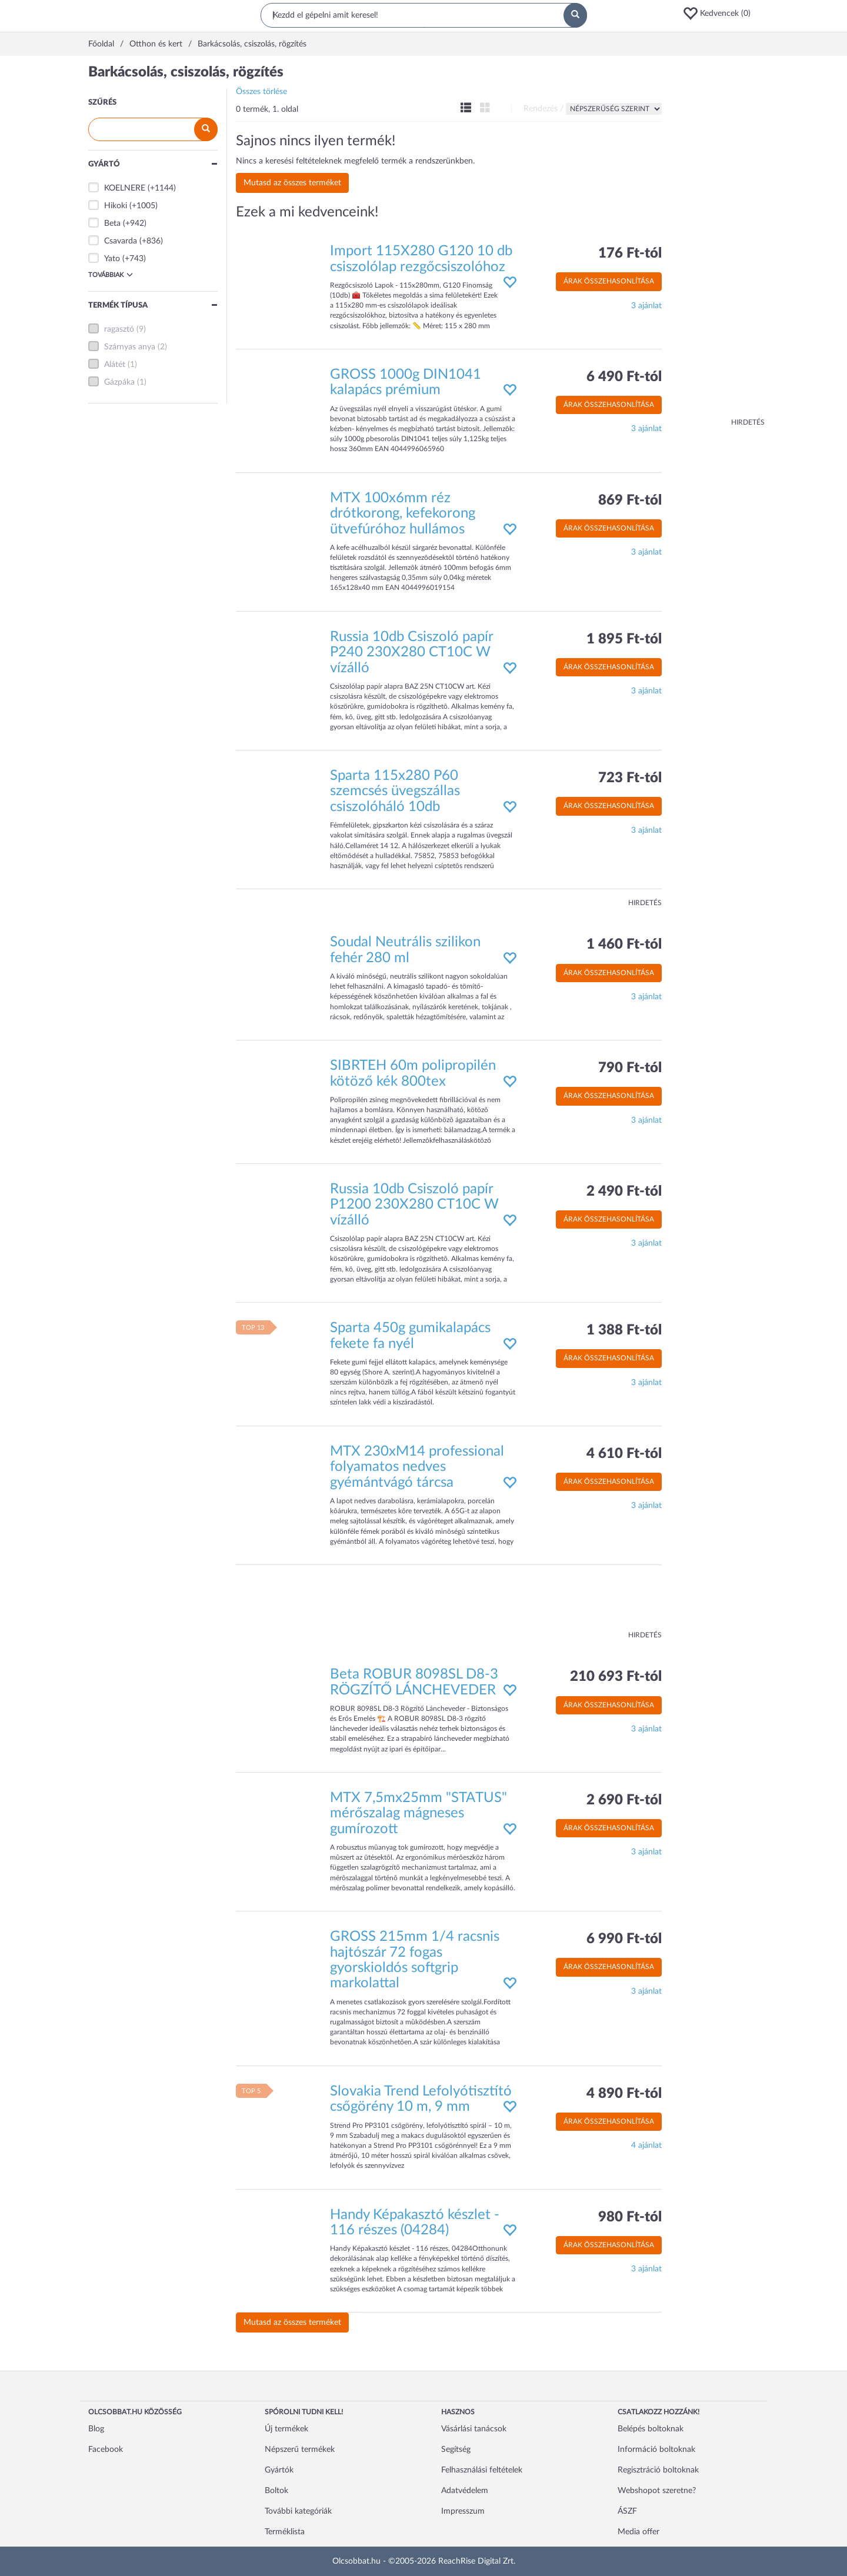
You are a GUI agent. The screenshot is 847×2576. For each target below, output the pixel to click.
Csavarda (120, 241)
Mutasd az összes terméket (292, 183)
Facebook (105, 2449)
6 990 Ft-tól (624, 1939)
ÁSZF (627, 2511)
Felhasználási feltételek (481, 2470)
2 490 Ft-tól (624, 1191)
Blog (96, 2429)
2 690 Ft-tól (624, 1800)
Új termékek (286, 2429)
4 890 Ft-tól (624, 2094)
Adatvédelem (464, 2491)
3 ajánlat (646, 306)
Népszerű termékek (300, 2449)
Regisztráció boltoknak (658, 2470)
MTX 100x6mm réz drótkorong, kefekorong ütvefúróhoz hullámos (402, 513)
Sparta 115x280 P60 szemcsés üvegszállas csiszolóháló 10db (395, 791)
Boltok (276, 2491)
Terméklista (285, 2532)
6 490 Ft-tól (624, 377)
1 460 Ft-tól (624, 944)
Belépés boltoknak (650, 2429)
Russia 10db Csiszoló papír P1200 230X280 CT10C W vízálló (414, 1204)
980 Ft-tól (630, 2217)
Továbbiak (110, 274)
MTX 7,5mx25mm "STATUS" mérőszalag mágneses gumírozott (418, 1813)
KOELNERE (124, 188)
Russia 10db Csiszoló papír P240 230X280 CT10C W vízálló (411, 652)
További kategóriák (298, 2511)
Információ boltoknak (656, 2449)
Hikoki (115, 206)
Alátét (114, 365)
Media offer (638, 2532)
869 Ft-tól (630, 500)
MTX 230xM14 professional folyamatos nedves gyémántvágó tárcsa (417, 1467)
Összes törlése (261, 92)
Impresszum (463, 2511)
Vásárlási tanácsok (473, 2429)
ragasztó (119, 329)
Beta (112, 223)
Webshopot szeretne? (657, 2491)
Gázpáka (119, 382)
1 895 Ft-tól (624, 639)
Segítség (456, 2449)
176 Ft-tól (630, 253)
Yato (112, 259)
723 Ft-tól (630, 778)
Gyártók (279, 2470)
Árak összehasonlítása (608, 281)
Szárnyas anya (129, 347)
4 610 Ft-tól (624, 1454)
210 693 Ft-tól (616, 1677)
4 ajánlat (646, 2145)
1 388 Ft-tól (624, 1330)
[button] (720, 13)
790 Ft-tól (630, 1068)
